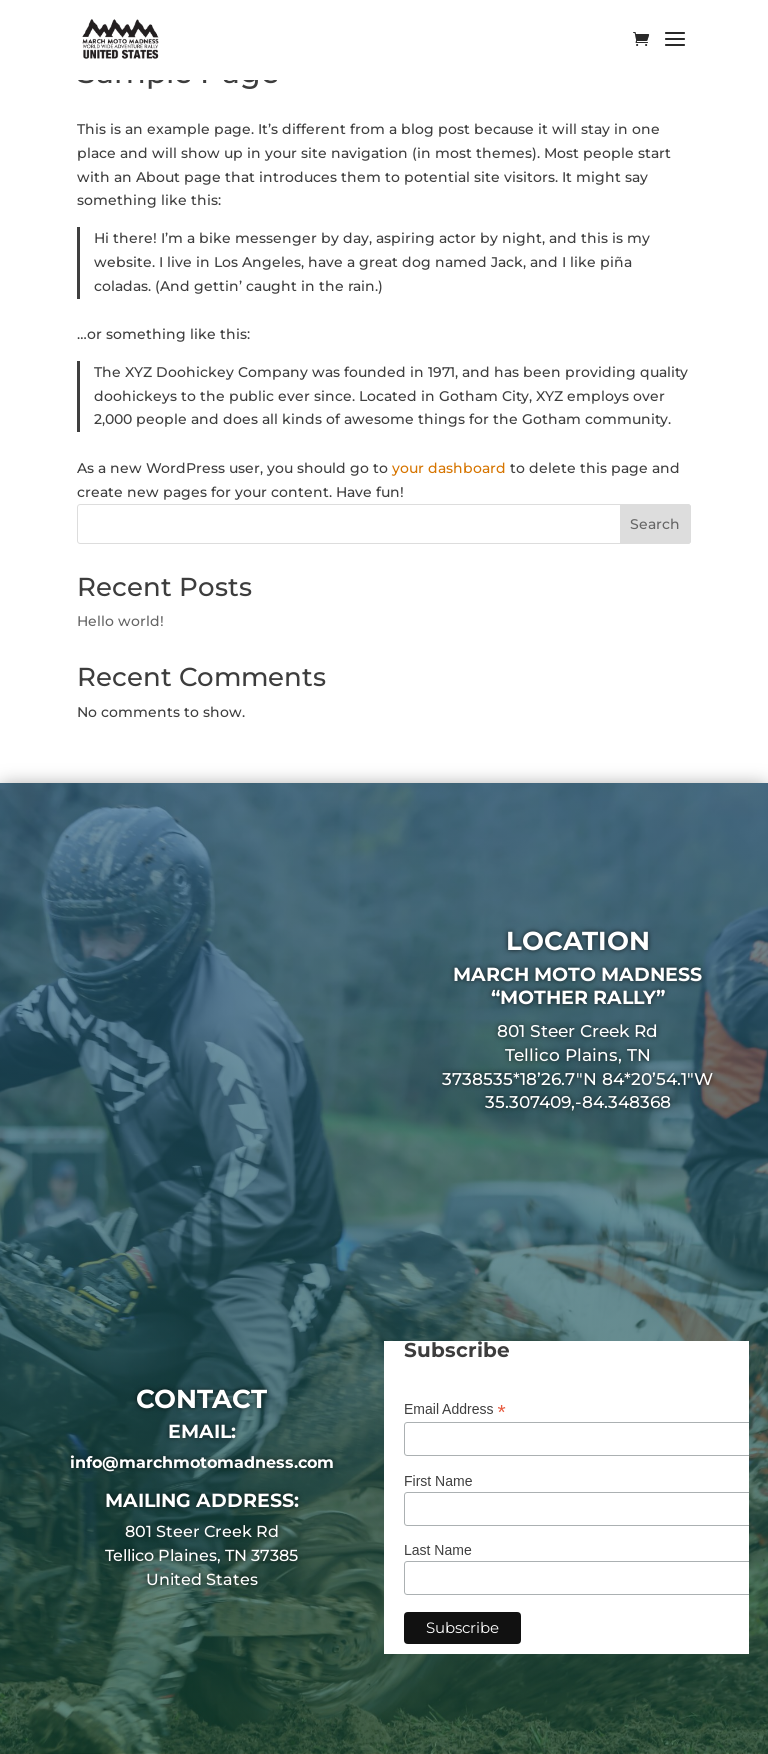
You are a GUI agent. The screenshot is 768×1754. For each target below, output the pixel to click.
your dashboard (449, 468)
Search (655, 524)
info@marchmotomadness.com (202, 1462)
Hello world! (120, 621)
